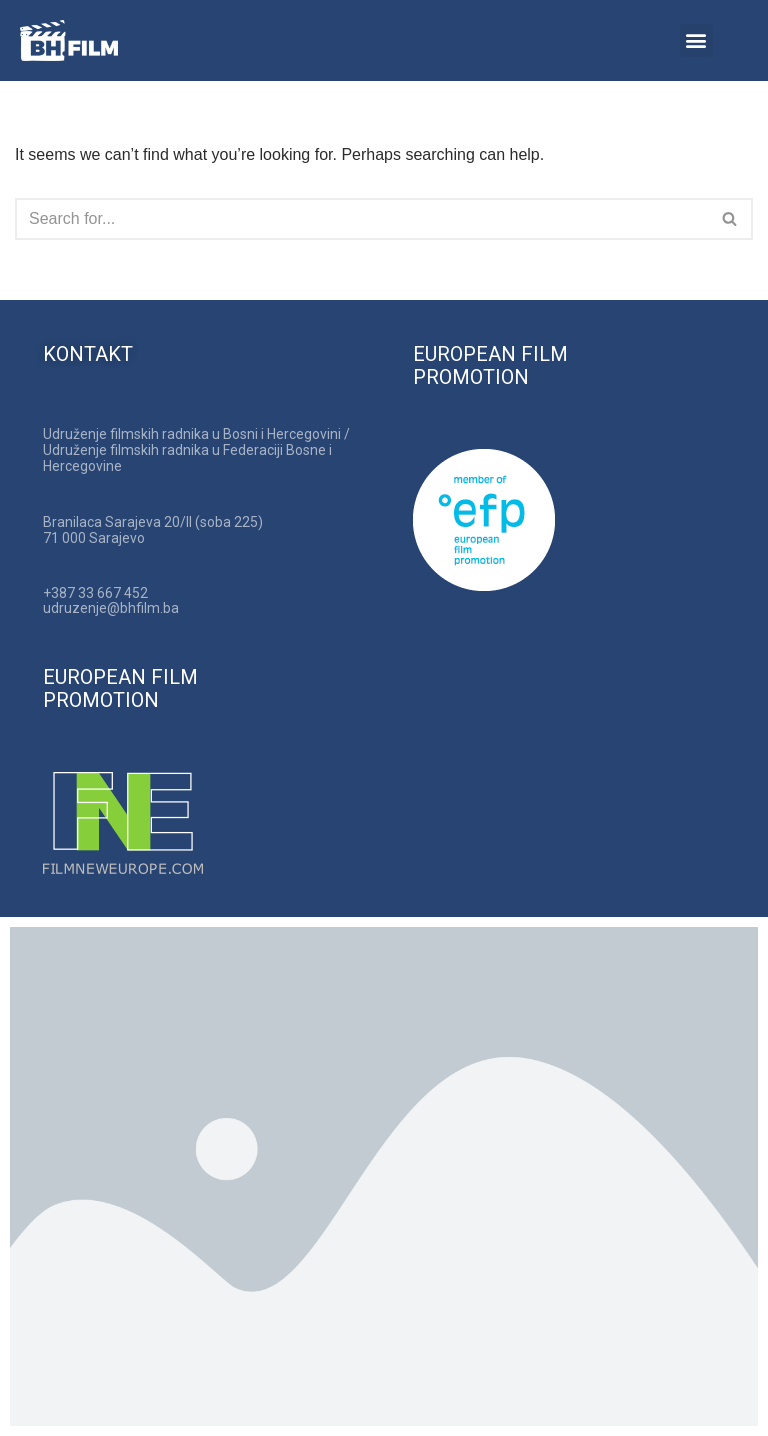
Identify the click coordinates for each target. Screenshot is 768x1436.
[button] (696, 40)
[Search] (361, 219)
